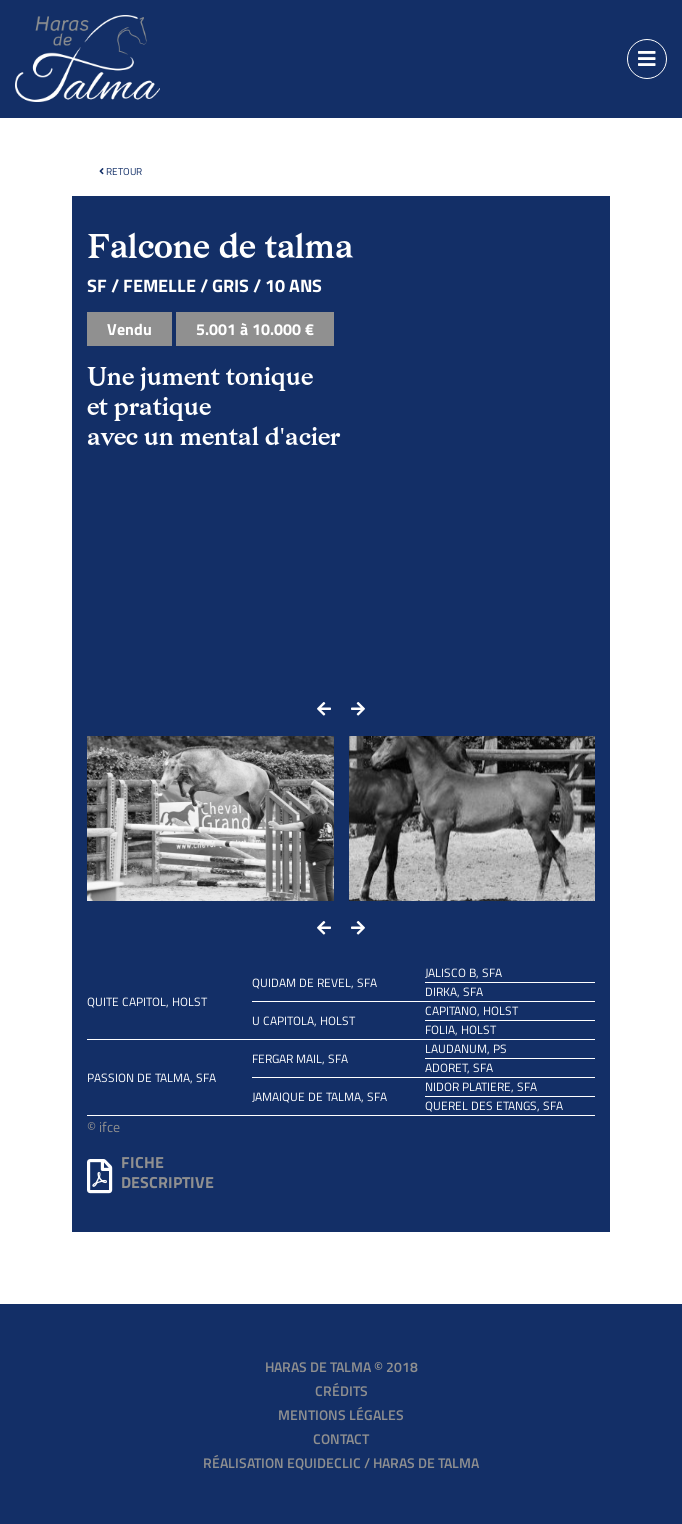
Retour (120, 171)
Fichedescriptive (150, 1172)
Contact (341, 1438)
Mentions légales (341, 1414)
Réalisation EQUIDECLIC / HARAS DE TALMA (341, 1462)
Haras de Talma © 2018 (341, 1366)
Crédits (341, 1390)
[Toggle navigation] (647, 59)
